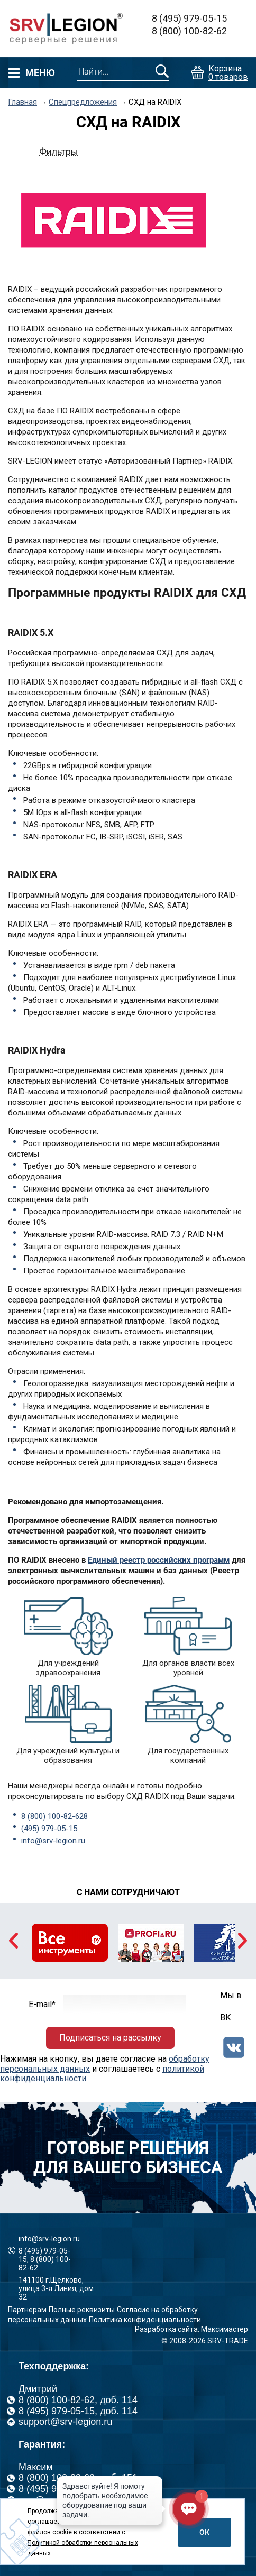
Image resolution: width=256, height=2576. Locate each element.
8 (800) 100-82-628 (54, 1816)
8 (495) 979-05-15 (189, 18)
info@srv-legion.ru (53, 1840)
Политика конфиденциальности (145, 2319)
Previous (13, 1941)
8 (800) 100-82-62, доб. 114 (78, 2400)
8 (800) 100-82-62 (189, 30)
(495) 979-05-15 (49, 1828)
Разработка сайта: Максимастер (191, 2329)
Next (242, 1941)
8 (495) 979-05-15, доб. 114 (78, 2411)
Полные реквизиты (82, 2309)
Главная (22, 102)
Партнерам (27, 2309)
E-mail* (42, 2004)
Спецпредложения (83, 102)
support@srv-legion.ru (65, 2421)
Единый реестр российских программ (159, 1560)
